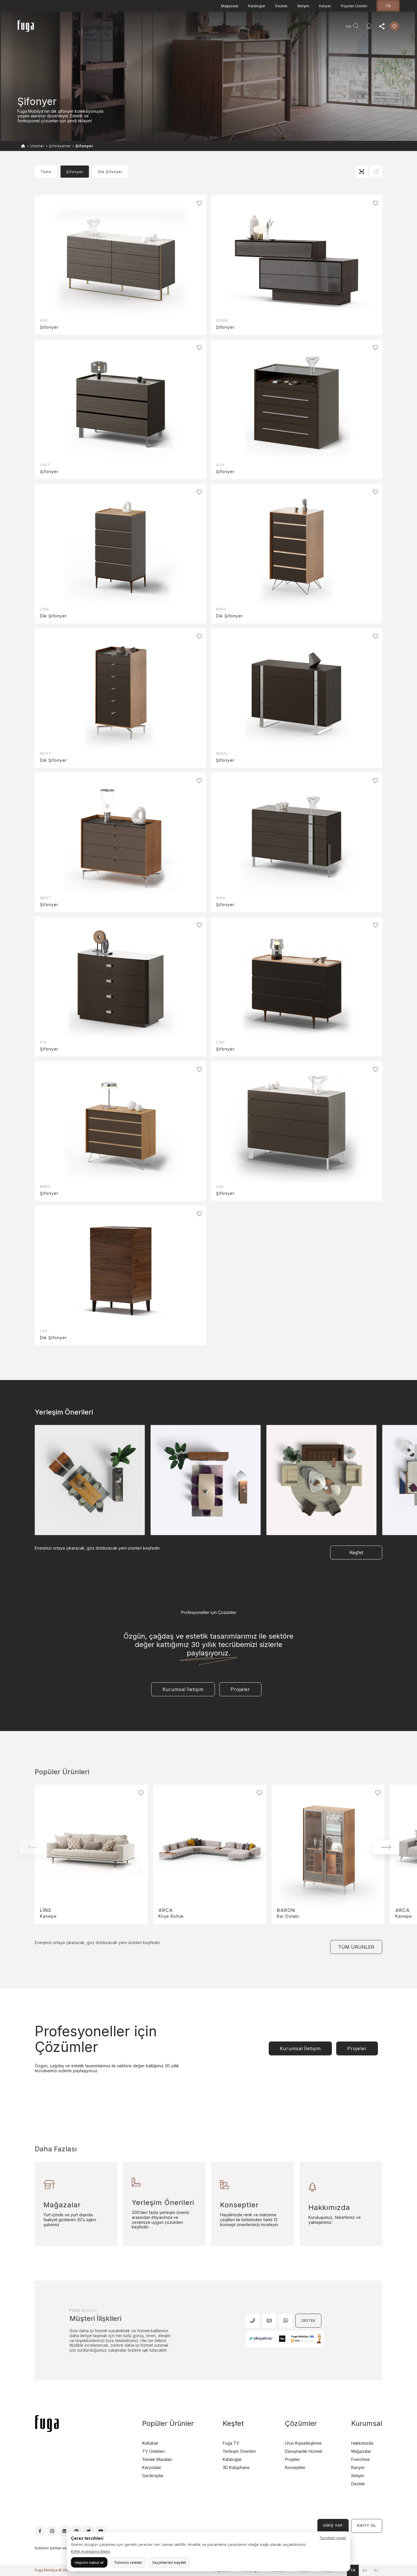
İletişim (303, 6)
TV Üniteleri (153, 2451)
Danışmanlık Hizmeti (222, 28)
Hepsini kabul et (89, 2562)
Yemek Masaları (157, 2459)
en (364, 2570)
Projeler (147, 28)
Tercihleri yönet (332, 2538)
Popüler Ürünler (354, 6)
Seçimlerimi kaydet (169, 2562)
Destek (281, 6)
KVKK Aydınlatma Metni (90, 2551)
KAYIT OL (366, 2525)
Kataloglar (256, 6)
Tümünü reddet (128, 2562)
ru (376, 2570)
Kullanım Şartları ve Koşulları (58, 2548)
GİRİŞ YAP (333, 2525)
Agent (252, 28)
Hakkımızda (362, 2443)
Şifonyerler (60, 146)
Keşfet (166, 28)
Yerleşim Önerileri (239, 2451)
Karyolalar (151, 2467)
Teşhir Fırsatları (119, 28)
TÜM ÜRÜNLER (356, 1947)
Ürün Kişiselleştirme (303, 2443)
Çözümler (301, 2423)
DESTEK (308, 2320)
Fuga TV (231, 2443)
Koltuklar (150, 2443)
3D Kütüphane (236, 2467)
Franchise (360, 2459)
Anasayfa (70, 28)
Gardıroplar (153, 2475)
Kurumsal (188, 28)
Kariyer (325, 6)
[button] (386, 1847)
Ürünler (92, 28)
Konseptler (295, 2467)
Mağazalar (229, 6)
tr (388, 5)
